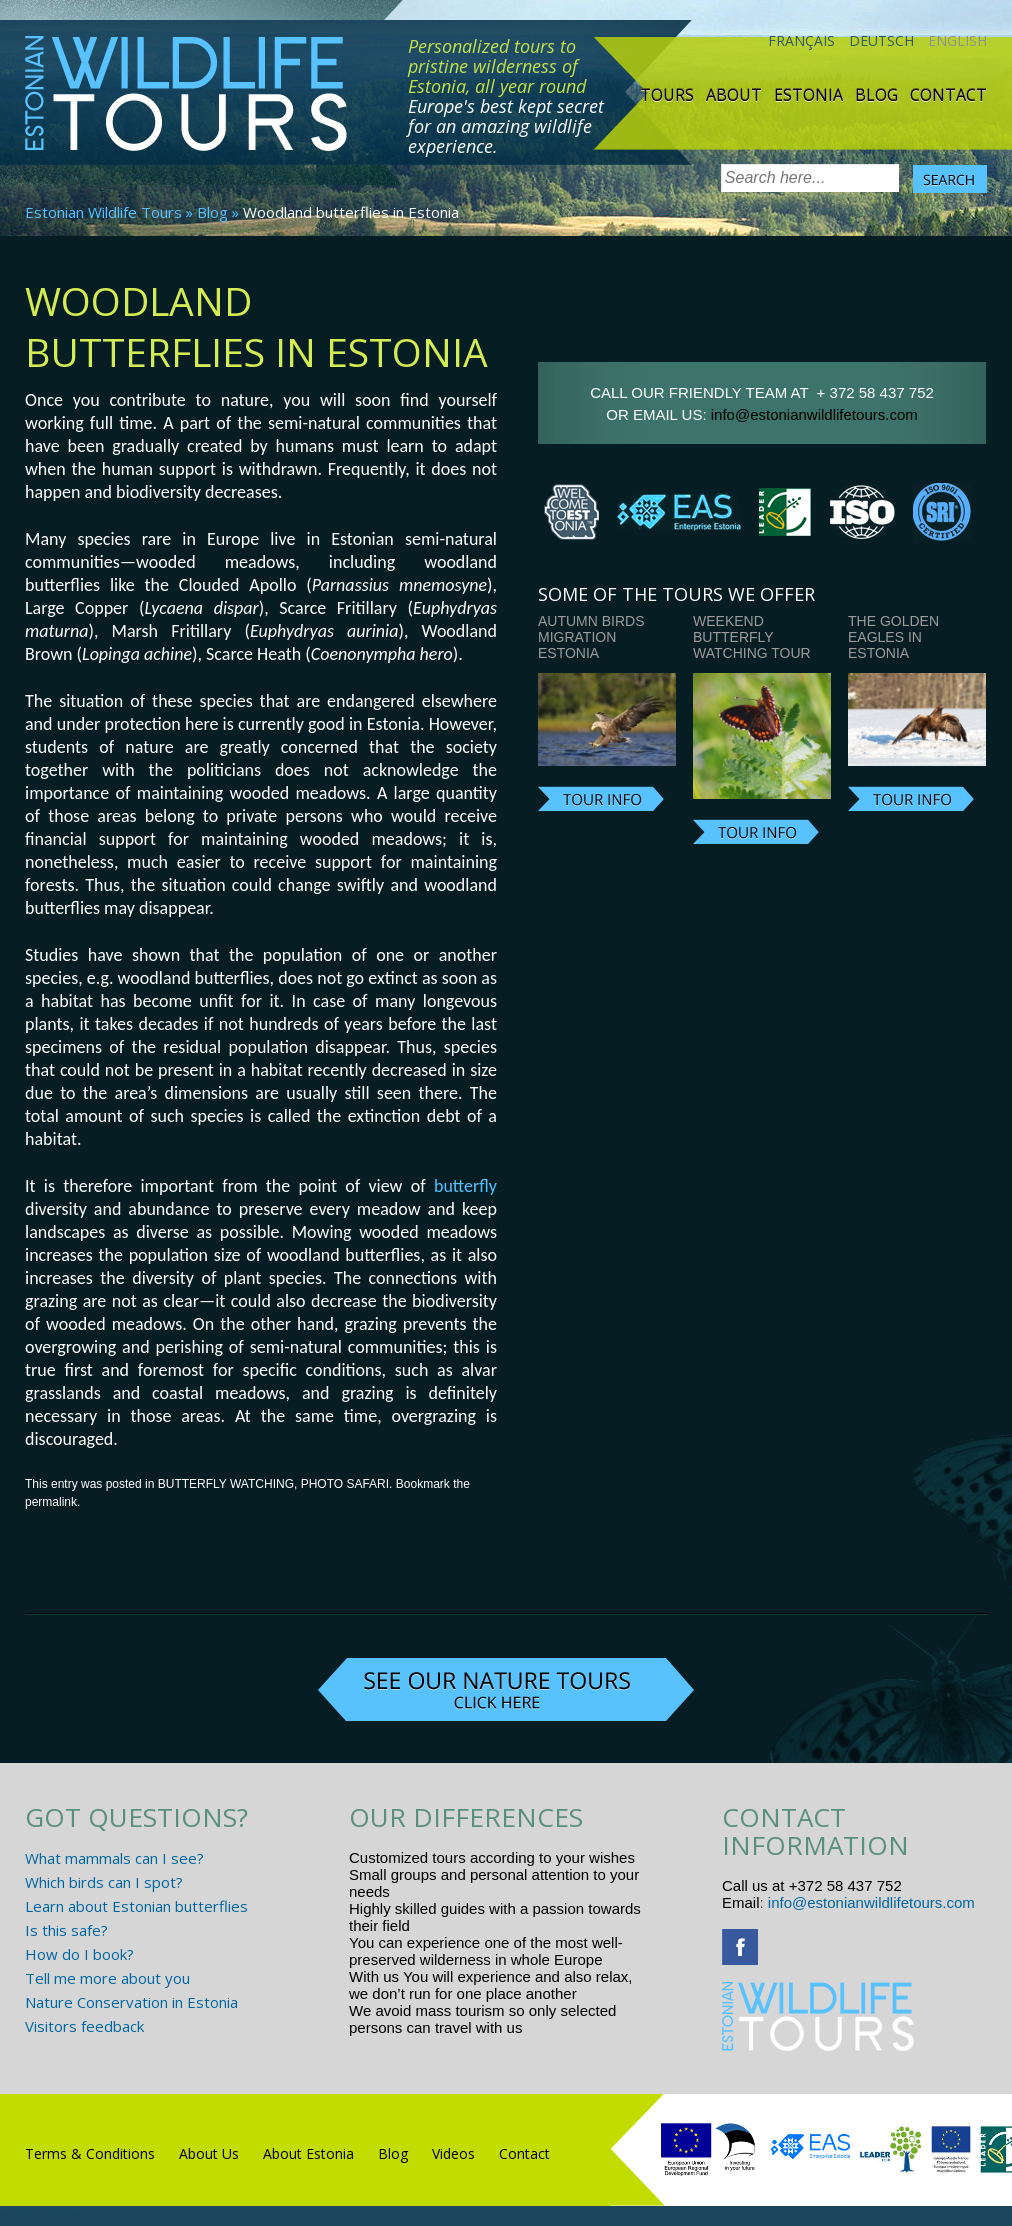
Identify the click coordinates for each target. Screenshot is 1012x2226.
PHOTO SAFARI (345, 1484)
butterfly (465, 1186)
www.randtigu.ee (582, 2027)
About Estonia (308, 2153)
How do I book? (79, 1954)
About (734, 95)
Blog (876, 95)
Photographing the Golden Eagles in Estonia (910, 629)
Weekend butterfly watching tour (752, 637)
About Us (209, 2153)
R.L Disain (68, 2215)
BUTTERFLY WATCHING (226, 1484)
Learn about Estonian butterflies (136, 1906)
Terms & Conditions (90, 2153)
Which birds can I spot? (104, 1882)
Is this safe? (66, 1930)
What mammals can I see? (114, 1858)
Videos (453, 2153)
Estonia (808, 95)
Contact (948, 95)
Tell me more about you (107, 1978)
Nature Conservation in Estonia (131, 2002)
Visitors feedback (84, 2026)
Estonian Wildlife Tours (103, 212)
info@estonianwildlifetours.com (814, 414)
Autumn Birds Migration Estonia (591, 637)
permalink (51, 1502)
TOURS (667, 95)
